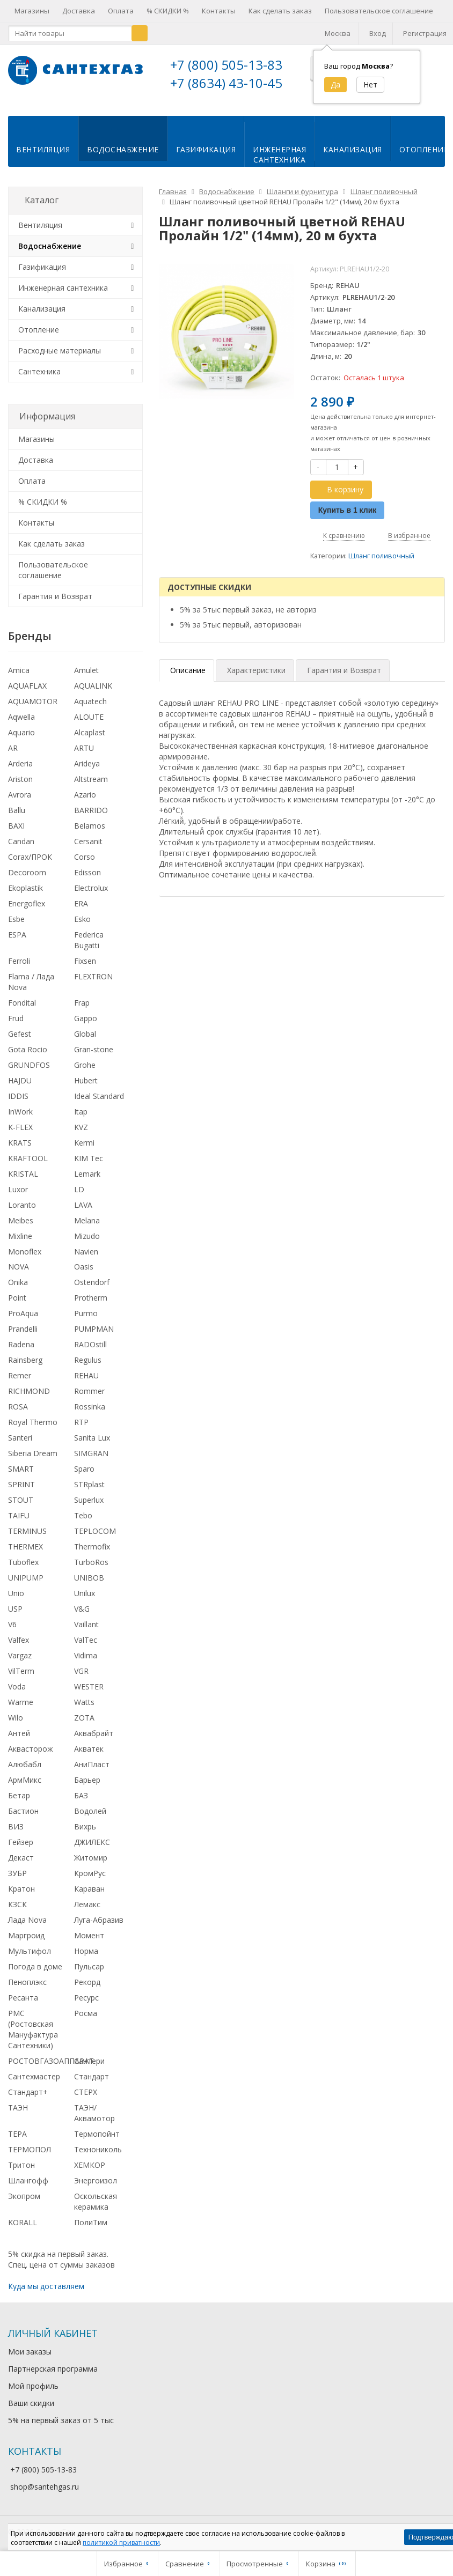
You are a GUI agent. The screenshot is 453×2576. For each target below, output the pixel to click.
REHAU (86, 1374)
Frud (16, 1016)
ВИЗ (16, 1825)
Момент (89, 1933)
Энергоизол (95, 2178)
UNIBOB (89, 1576)
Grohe (85, 1063)
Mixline (20, 1234)
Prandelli (23, 1327)
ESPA (17, 932)
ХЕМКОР (89, 2163)
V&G (82, 1607)
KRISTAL (23, 1172)
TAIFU (19, 1514)
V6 (12, 1623)
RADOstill (90, 1343)
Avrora (19, 793)
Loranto (22, 1203)
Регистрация (425, 33)
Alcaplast (89, 731)
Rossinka (89, 1405)
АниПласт (91, 1763)
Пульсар (89, 1964)
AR (13, 746)
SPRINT (21, 1483)
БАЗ (81, 1794)
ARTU (84, 746)
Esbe (16, 917)
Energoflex (26, 901)
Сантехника (39, 369)
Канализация (352, 148)
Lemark (87, 1172)
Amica (19, 668)
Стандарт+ (28, 2090)
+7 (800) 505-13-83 (226, 64)
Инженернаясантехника (279, 153)
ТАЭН (18, 2105)
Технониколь (98, 2147)
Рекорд (87, 1980)
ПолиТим (90, 2220)
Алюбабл (24, 1763)
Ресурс (86, 1995)
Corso (84, 855)
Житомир (90, 1855)
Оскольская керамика (95, 2199)
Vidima (85, 1654)
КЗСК (17, 1902)
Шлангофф (28, 2178)
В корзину (339, 487)
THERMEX (25, 1545)
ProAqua (23, 1312)
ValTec (85, 1638)
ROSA (18, 1405)
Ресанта (23, 1995)
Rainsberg (25, 1358)
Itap (80, 1109)
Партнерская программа (53, 2367)
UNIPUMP (25, 1576)
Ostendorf (91, 1280)
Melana (87, 1218)
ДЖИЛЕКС (92, 1840)
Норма (86, 1949)
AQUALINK (93, 684)
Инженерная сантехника (63, 286)
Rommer (89, 1389)
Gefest (19, 1032)
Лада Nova (27, 1918)
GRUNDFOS (29, 1063)
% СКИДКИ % (168, 11)
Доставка (78, 11)
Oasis (83, 1265)
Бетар (19, 1794)
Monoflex (24, 1249)
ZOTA (84, 1716)
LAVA (83, 1203)
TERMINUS (27, 1529)
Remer (19, 1374)
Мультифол (29, 1949)
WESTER (89, 1685)
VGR (81, 1669)
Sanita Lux (92, 1436)
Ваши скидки (31, 2401)
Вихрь (85, 1825)
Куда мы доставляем (46, 2284)
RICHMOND (29, 1389)
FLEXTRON (93, 974)
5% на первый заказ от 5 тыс (61, 2418)
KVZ (81, 1125)
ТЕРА (17, 2132)
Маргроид (26, 1933)
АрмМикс (24, 1778)
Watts (84, 1700)
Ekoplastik (25, 886)
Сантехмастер (34, 2074)
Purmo (86, 1312)
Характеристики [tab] (256, 668)
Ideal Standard (99, 1094)
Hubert (86, 1078)
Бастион (23, 1809)
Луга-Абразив (98, 1918)
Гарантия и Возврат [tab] (344, 668)
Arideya (87, 762)
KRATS (20, 1140)
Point (17, 1296)
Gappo (85, 1016)
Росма (85, 2011)
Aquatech (90, 700)
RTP (81, 1420)
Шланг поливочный (381, 553)
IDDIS (18, 1094)
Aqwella (21, 715)
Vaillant (86, 1623)
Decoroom (27, 870)
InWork (20, 1109)
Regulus (87, 1358)
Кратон (21, 1886)
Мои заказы (30, 2350)
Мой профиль (33, 2384)
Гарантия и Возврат (55, 594)
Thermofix (92, 1545)
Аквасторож (30, 1747)
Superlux (89, 1498)
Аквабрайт (93, 1731)
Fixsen (85, 959)
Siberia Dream (32, 1451)
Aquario (21, 731)
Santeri (20, 1436)
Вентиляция (43, 148)
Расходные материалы (59, 348)
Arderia (20, 762)
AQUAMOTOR (32, 700)
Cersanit (88, 840)
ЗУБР (17, 1871)
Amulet (86, 668)
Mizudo (87, 1234)
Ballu (16, 808)
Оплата (121, 11)
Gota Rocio (27, 1047)
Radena (21, 1343)
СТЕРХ (85, 2090)
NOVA (18, 1265)
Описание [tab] (188, 668)
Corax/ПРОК (30, 855)
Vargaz (20, 1654)
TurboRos (91, 1560)
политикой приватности (121, 2542)
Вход (377, 33)
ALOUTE (89, 715)
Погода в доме (35, 1964)
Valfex (18, 1638)
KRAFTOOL (28, 1156)
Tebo (83, 1514)
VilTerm (21, 1669)
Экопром (24, 2194)
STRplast (89, 1483)
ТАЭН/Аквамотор (94, 2110)
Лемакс (87, 1902)
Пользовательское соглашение (379, 11)
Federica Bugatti (89, 937)
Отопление (38, 327)
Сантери (89, 2059)
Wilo (15, 1716)
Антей (19, 1731)
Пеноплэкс (27, 1980)
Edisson (87, 870)
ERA (81, 901)
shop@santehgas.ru (44, 2484)
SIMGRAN (91, 1451)
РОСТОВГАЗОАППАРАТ (51, 2059)
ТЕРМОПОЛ (29, 2147)
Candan (21, 840)
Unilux (84, 1591)
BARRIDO (91, 808)
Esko (82, 917)
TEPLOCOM (95, 1529)
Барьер (87, 1778)
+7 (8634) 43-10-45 (226, 83)
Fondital (22, 1000)
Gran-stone (93, 1047)
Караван (89, 1886)
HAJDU (20, 1078)
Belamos (89, 824)
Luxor (18, 1187)
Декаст (21, 1855)
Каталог (42, 198)
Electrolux (91, 886)
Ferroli (19, 959)
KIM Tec (88, 1156)
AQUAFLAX (27, 684)
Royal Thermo (32, 1420)
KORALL (22, 2220)
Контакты (219, 11)
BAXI (16, 824)
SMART (21, 1467)
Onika (18, 1280)
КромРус (90, 1871)
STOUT (20, 1498)
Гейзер (20, 1840)
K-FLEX (20, 1125)
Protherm (90, 1296)
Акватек (89, 1747)
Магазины (31, 11)
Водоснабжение (123, 148)
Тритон (21, 2163)
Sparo (84, 1467)
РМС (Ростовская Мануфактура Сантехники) (33, 2027)
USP (15, 1607)
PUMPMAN (94, 1327)
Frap (82, 1000)
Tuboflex (23, 1560)
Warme (20, 1700)
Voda (17, 1685)
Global (85, 1032)
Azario (85, 793)
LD (79, 1187)
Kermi (84, 1140)
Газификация (206, 148)
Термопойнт (97, 2132)
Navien (86, 1249)
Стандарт (91, 2074)
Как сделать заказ (280, 11)
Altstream (91, 777)
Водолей (90, 1809)
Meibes (20, 1218)
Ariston (20, 777)
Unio (16, 1591)
